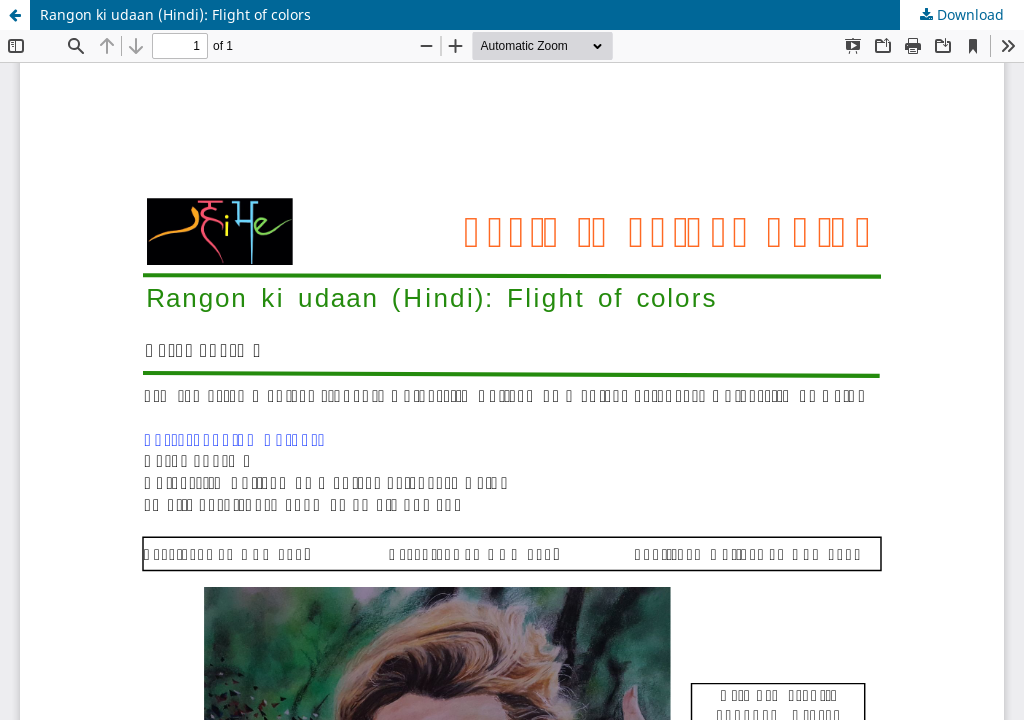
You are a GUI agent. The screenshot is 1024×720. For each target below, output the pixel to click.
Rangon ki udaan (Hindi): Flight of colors (175, 14)
